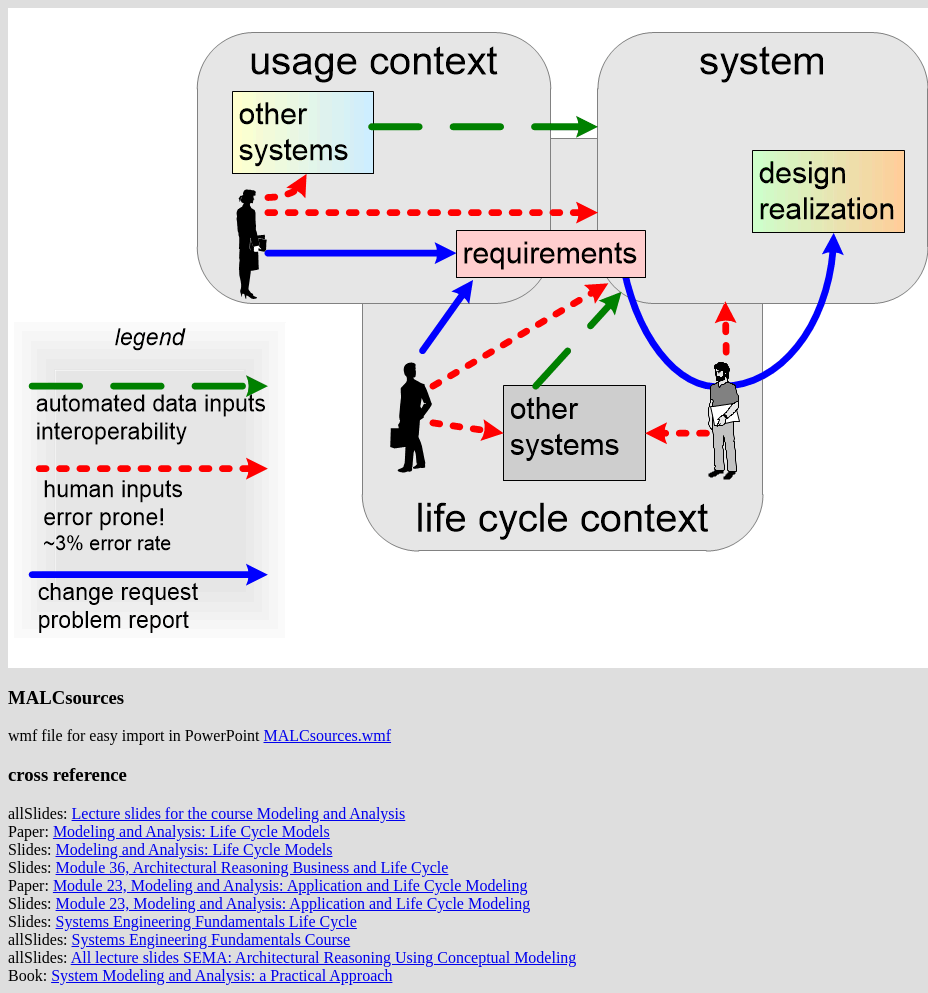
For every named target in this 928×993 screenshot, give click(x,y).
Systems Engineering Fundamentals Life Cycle (206, 921)
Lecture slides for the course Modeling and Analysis (239, 813)
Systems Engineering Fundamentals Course (211, 939)
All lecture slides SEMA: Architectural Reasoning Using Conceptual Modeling (324, 957)
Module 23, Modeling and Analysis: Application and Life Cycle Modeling (290, 885)
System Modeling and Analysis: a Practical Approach (221, 975)
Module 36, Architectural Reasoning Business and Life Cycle (252, 867)
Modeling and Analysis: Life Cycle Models (191, 831)
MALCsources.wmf (328, 735)
